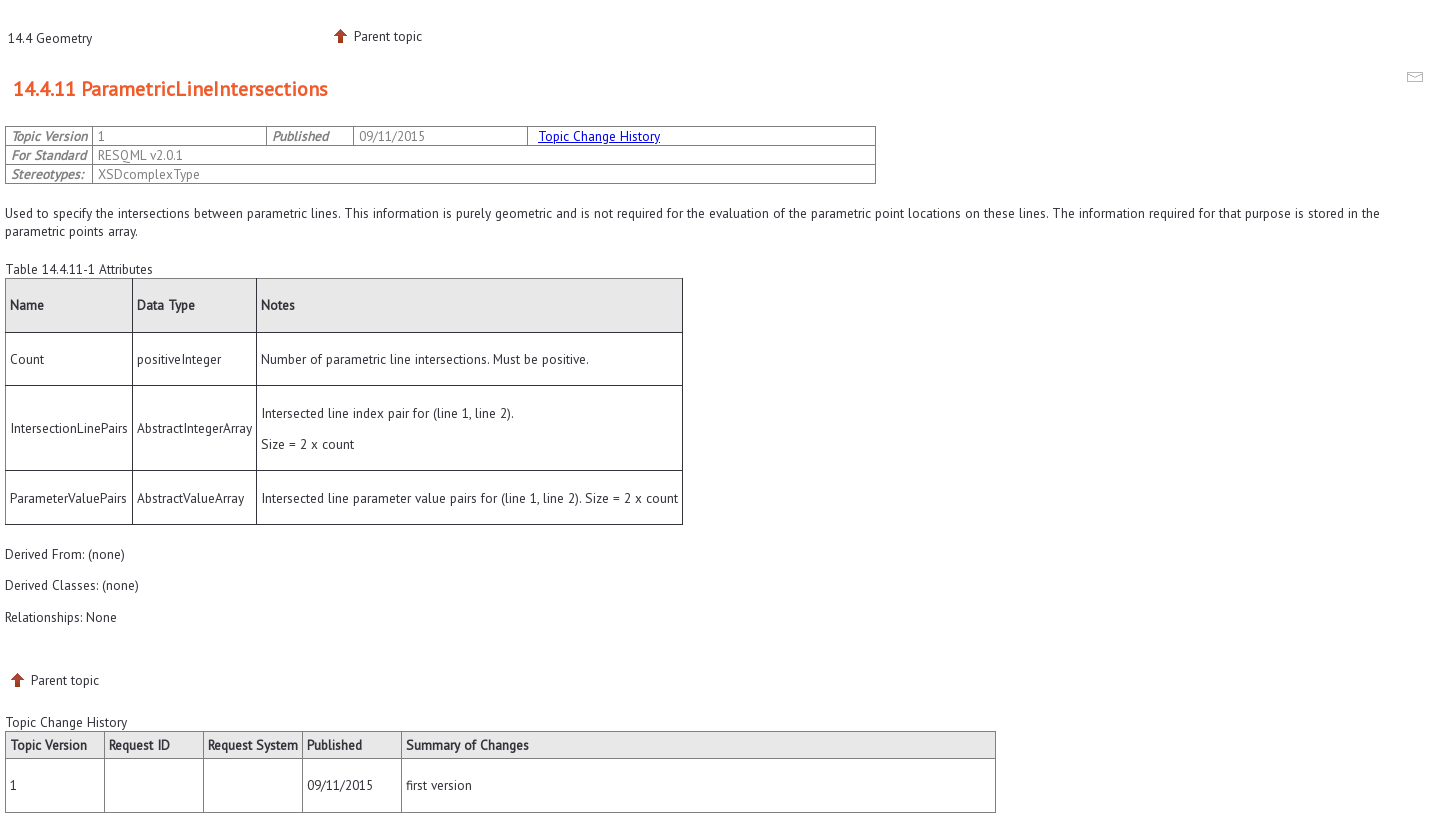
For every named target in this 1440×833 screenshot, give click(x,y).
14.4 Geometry (50, 38)
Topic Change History (599, 136)
